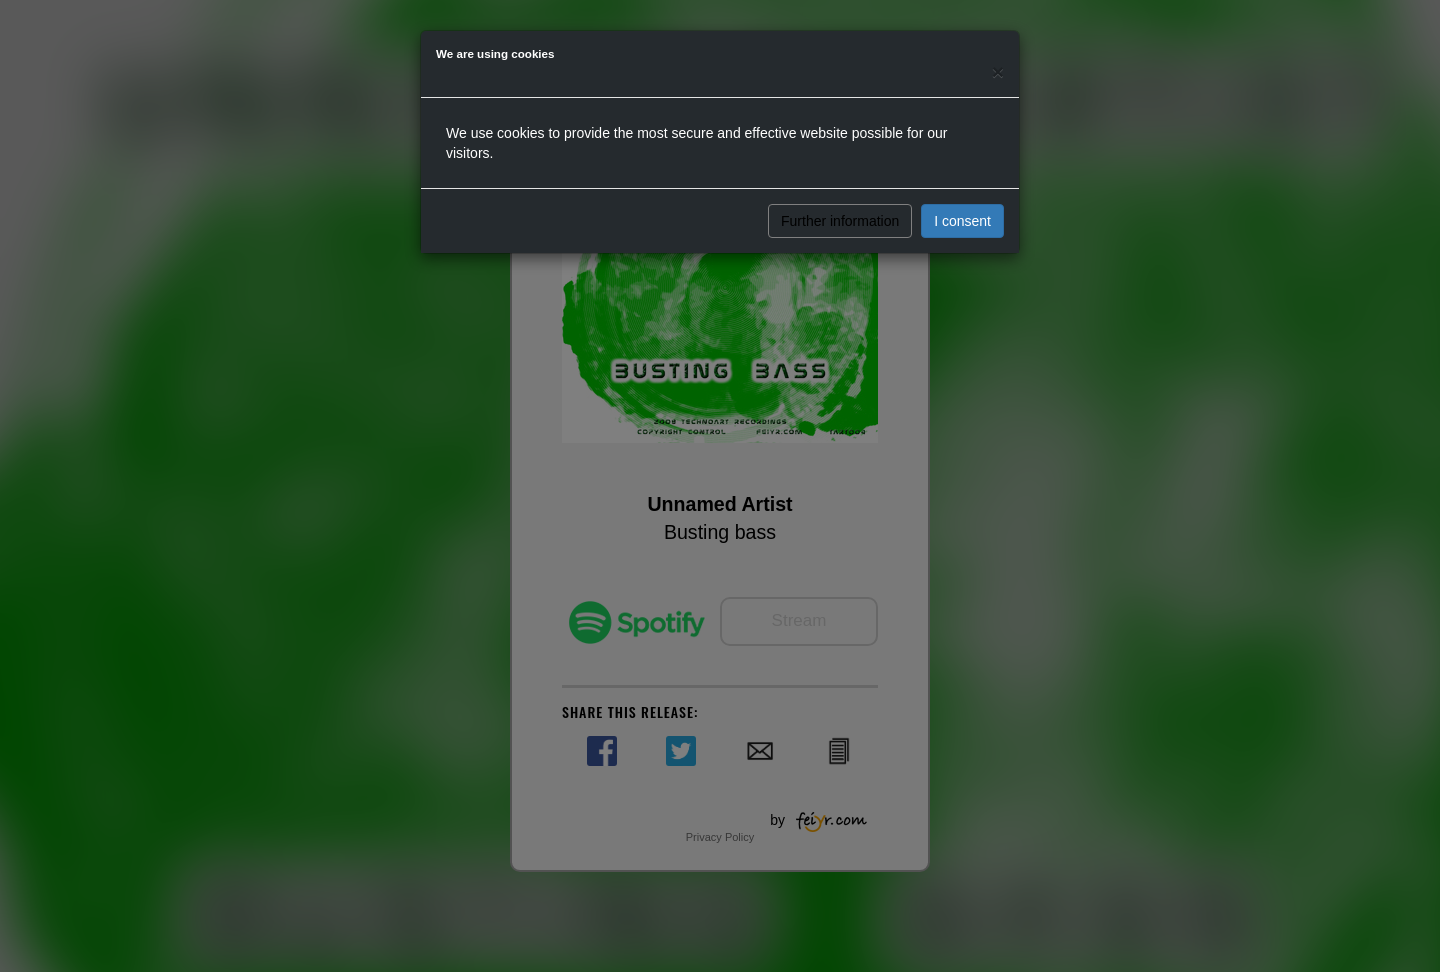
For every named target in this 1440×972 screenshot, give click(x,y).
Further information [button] (840, 221)
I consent (962, 221)
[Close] (998, 71)
